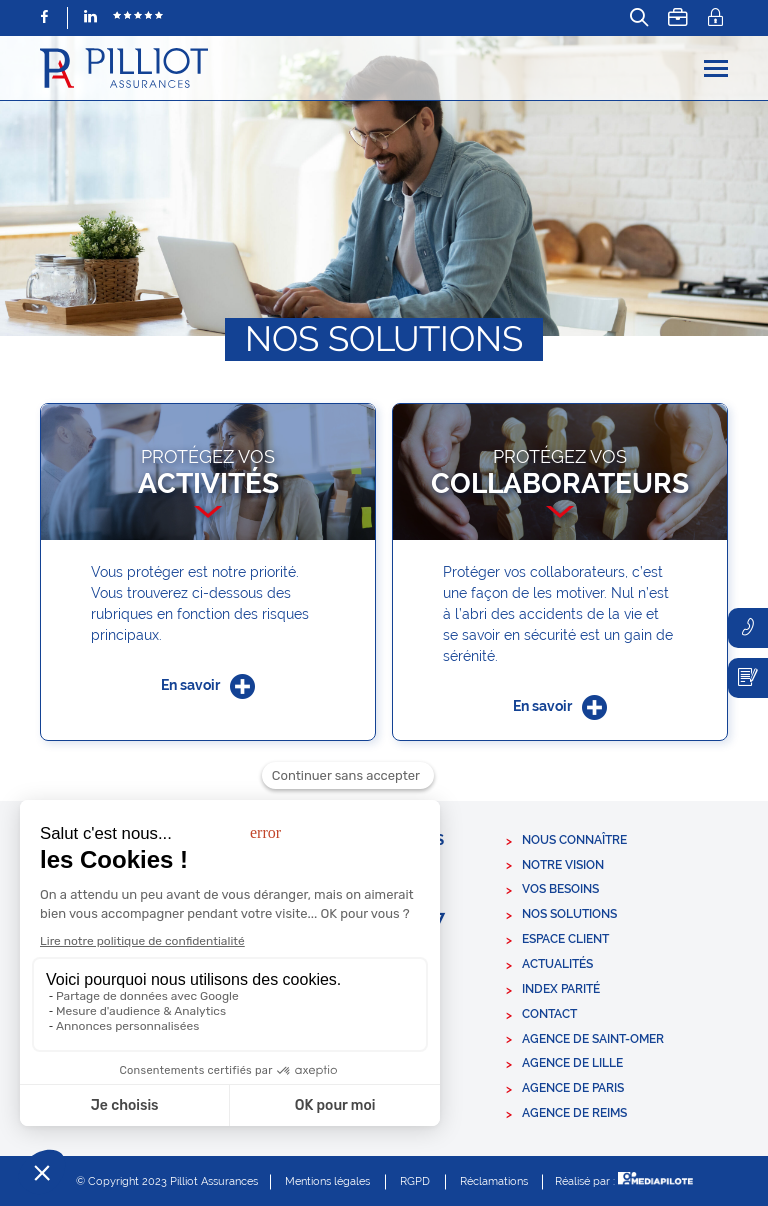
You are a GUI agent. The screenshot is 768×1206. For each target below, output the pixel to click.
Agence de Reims (574, 1113)
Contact (549, 1014)
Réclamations (494, 1181)
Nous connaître (574, 840)
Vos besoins (560, 889)
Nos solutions (569, 914)
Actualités (557, 964)
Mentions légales (327, 1181)
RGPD (415, 1181)
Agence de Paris (573, 1088)
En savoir (190, 685)
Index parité (561, 989)
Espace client (565, 939)
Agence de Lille (572, 1063)
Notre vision (563, 865)
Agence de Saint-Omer (593, 1039)
